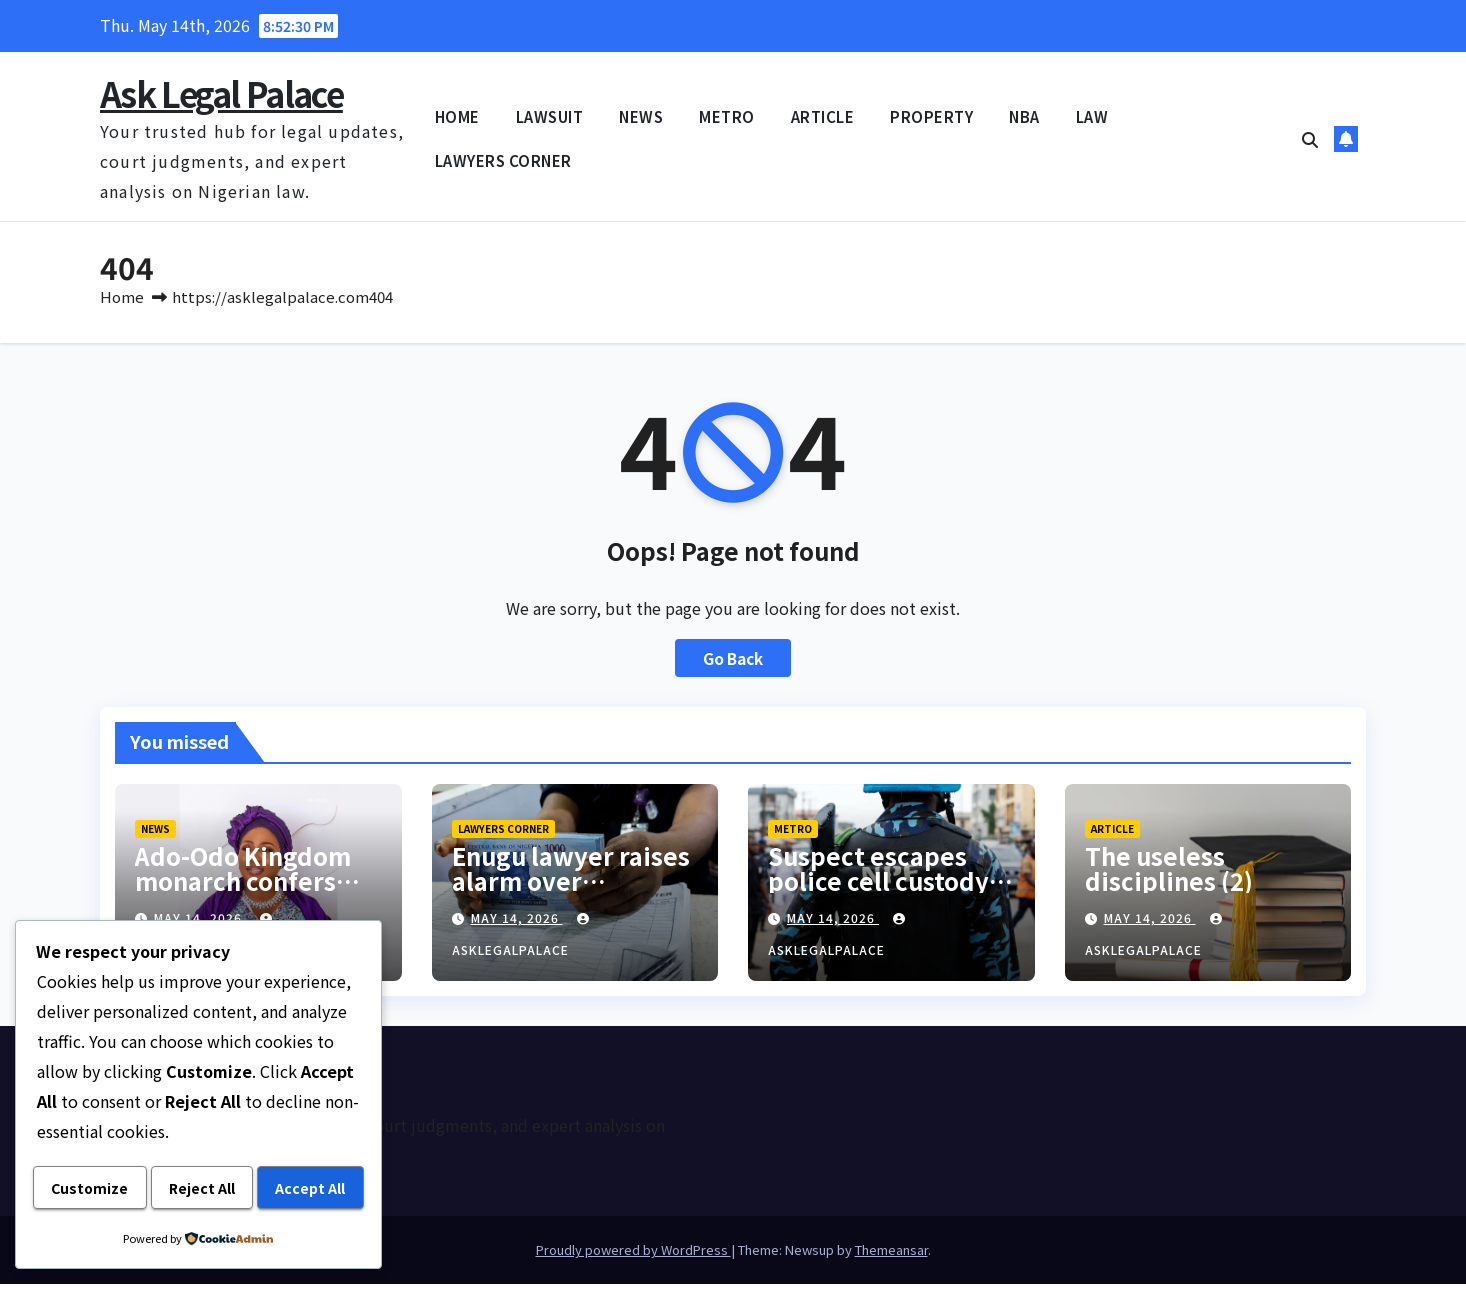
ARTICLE (823, 116)
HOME (457, 116)
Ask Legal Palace (221, 93)
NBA (1024, 116)
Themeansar (891, 1254)
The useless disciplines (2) (1169, 873)
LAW (1092, 116)
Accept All (198, 1189)
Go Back (733, 663)
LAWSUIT (550, 116)
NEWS (641, 116)
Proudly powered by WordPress (633, 1254)
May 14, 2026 (517, 922)
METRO (727, 116)
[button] (1310, 139)
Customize (117, 1140)
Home (122, 301)
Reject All (285, 1140)
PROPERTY (931, 116)
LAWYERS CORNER (503, 160)
